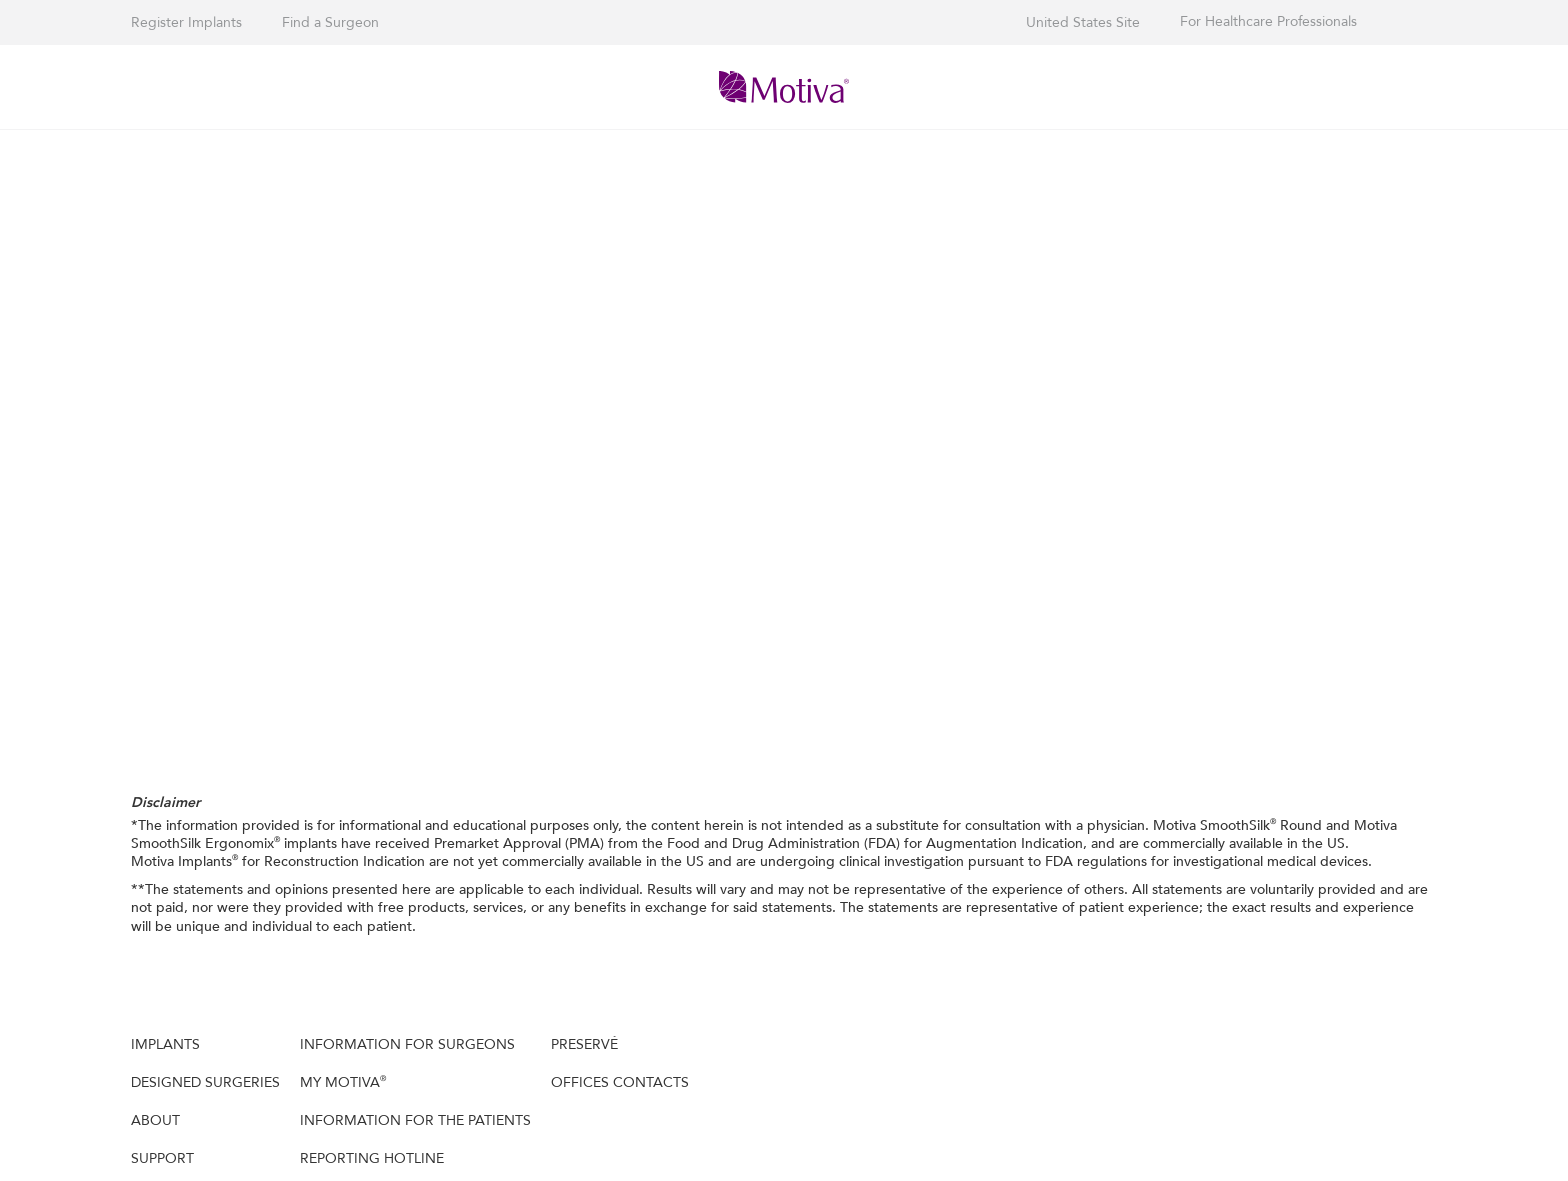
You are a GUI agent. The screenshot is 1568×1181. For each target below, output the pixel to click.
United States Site (1083, 22)
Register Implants (186, 22)
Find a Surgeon (330, 22)
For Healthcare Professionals (1268, 22)
